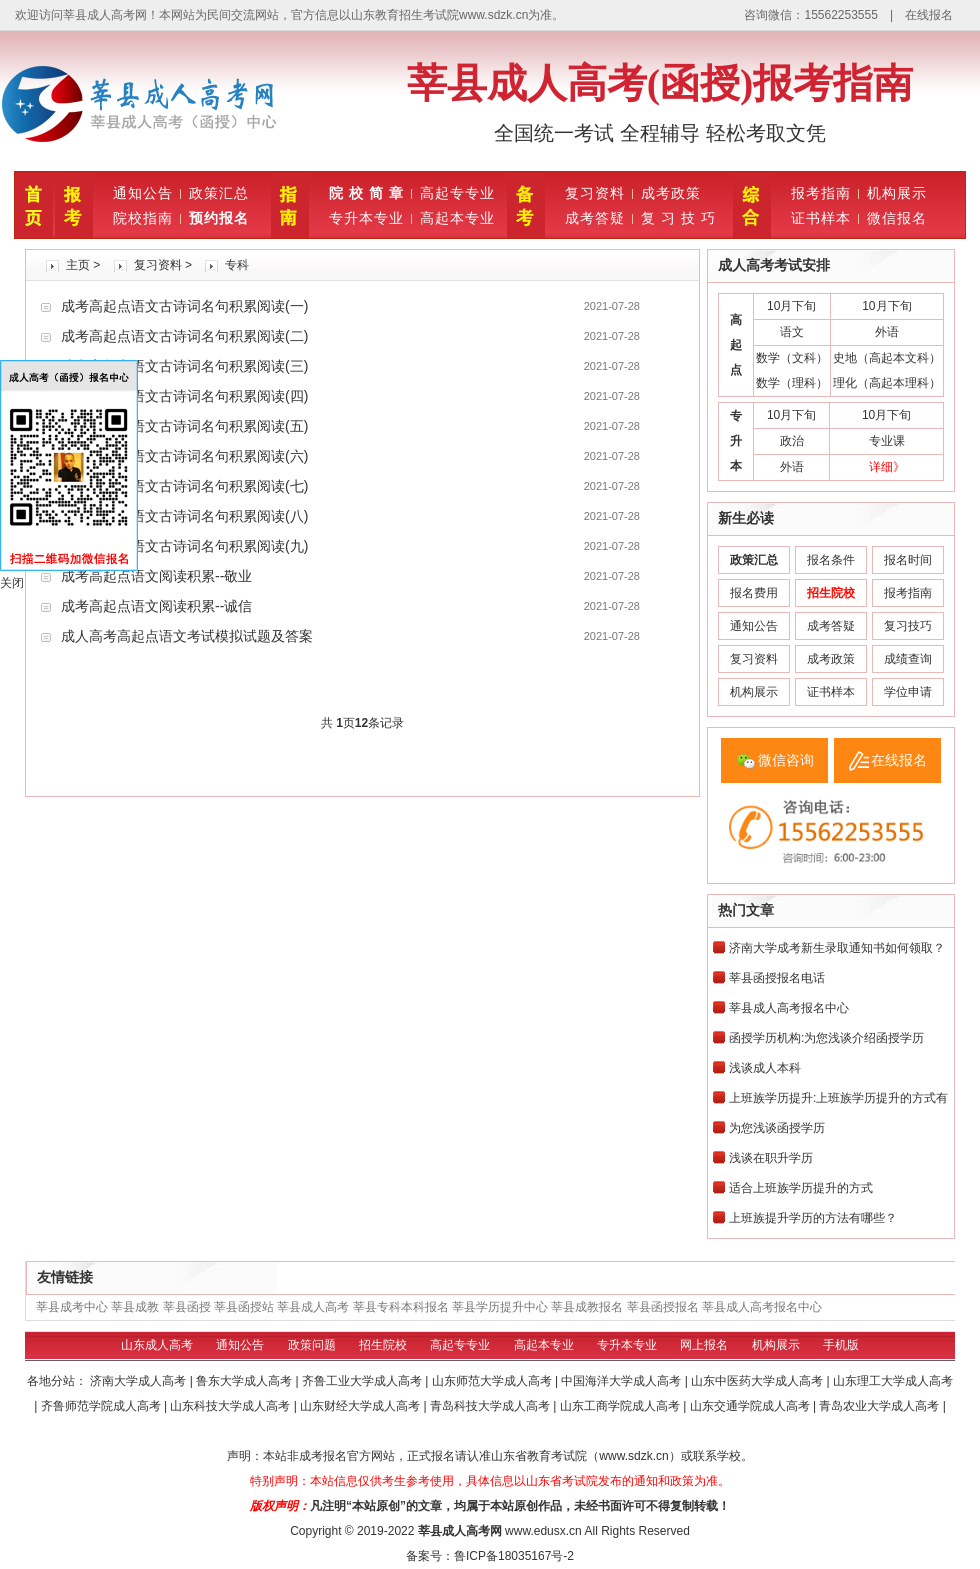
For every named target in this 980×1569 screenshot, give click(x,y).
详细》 (887, 467)
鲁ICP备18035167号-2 (514, 1556)
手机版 (841, 1345)
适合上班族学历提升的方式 (801, 1188)
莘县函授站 (244, 1307)
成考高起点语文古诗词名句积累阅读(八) (184, 516)
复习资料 (595, 193)
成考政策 (671, 193)
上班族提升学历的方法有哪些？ (813, 1218)
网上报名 (704, 1345)
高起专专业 (457, 193)
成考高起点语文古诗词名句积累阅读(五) (184, 426)
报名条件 (831, 560)
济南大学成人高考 (139, 1381)
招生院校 (383, 1345)
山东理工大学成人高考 (893, 1381)
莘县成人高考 (313, 1307)
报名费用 (754, 593)
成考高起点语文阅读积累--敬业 (156, 576)
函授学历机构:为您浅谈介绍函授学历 (826, 1038)
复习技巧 (908, 626)
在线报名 (929, 15)
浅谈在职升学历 (771, 1158)
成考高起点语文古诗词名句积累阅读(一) (184, 306)
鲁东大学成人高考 (245, 1381)
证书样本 (821, 218)
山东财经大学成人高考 (361, 1406)
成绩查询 (908, 659)
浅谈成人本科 (765, 1068)
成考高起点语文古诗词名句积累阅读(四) (184, 396)
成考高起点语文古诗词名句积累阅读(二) (184, 336)
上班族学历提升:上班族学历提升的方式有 (838, 1098)
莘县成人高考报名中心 (789, 1008)
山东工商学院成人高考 (621, 1406)
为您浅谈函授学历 (777, 1128)
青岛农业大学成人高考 (880, 1406)
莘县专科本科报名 (401, 1307)
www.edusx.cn (543, 1531)
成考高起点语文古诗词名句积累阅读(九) (184, 546)
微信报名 (897, 218)
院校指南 (143, 218)
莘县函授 (187, 1307)
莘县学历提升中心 (500, 1307)
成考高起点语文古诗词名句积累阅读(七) (184, 486)
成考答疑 (595, 218)
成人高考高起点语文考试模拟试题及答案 (187, 636)
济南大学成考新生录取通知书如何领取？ (837, 948)
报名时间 (908, 560)
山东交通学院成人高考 (751, 1406)
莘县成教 (135, 1307)
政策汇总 (219, 193)
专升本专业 (366, 218)
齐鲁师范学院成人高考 (102, 1406)
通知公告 (143, 193)
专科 (237, 265)
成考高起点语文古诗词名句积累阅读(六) (184, 456)
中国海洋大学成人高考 (622, 1381)
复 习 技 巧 (678, 218)
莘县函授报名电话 (777, 978)
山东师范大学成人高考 (493, 1381)
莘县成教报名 (587, 1307)
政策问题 (312, 1345)
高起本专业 (457, 218)
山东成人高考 (157, 1345)
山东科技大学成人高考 (231, 1406)
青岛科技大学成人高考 (491, 1406)
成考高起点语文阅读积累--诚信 (156, 606)
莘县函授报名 (663, 1307)
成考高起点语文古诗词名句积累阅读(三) (184, 366)
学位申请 (908, 692)
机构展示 (897, 193)
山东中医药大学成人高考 (758, 1381)
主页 (78, 265)
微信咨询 (786, 760)
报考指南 (821, 193)
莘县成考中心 (72, 1307)
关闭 (12, 583)
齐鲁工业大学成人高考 (363, 1381)
